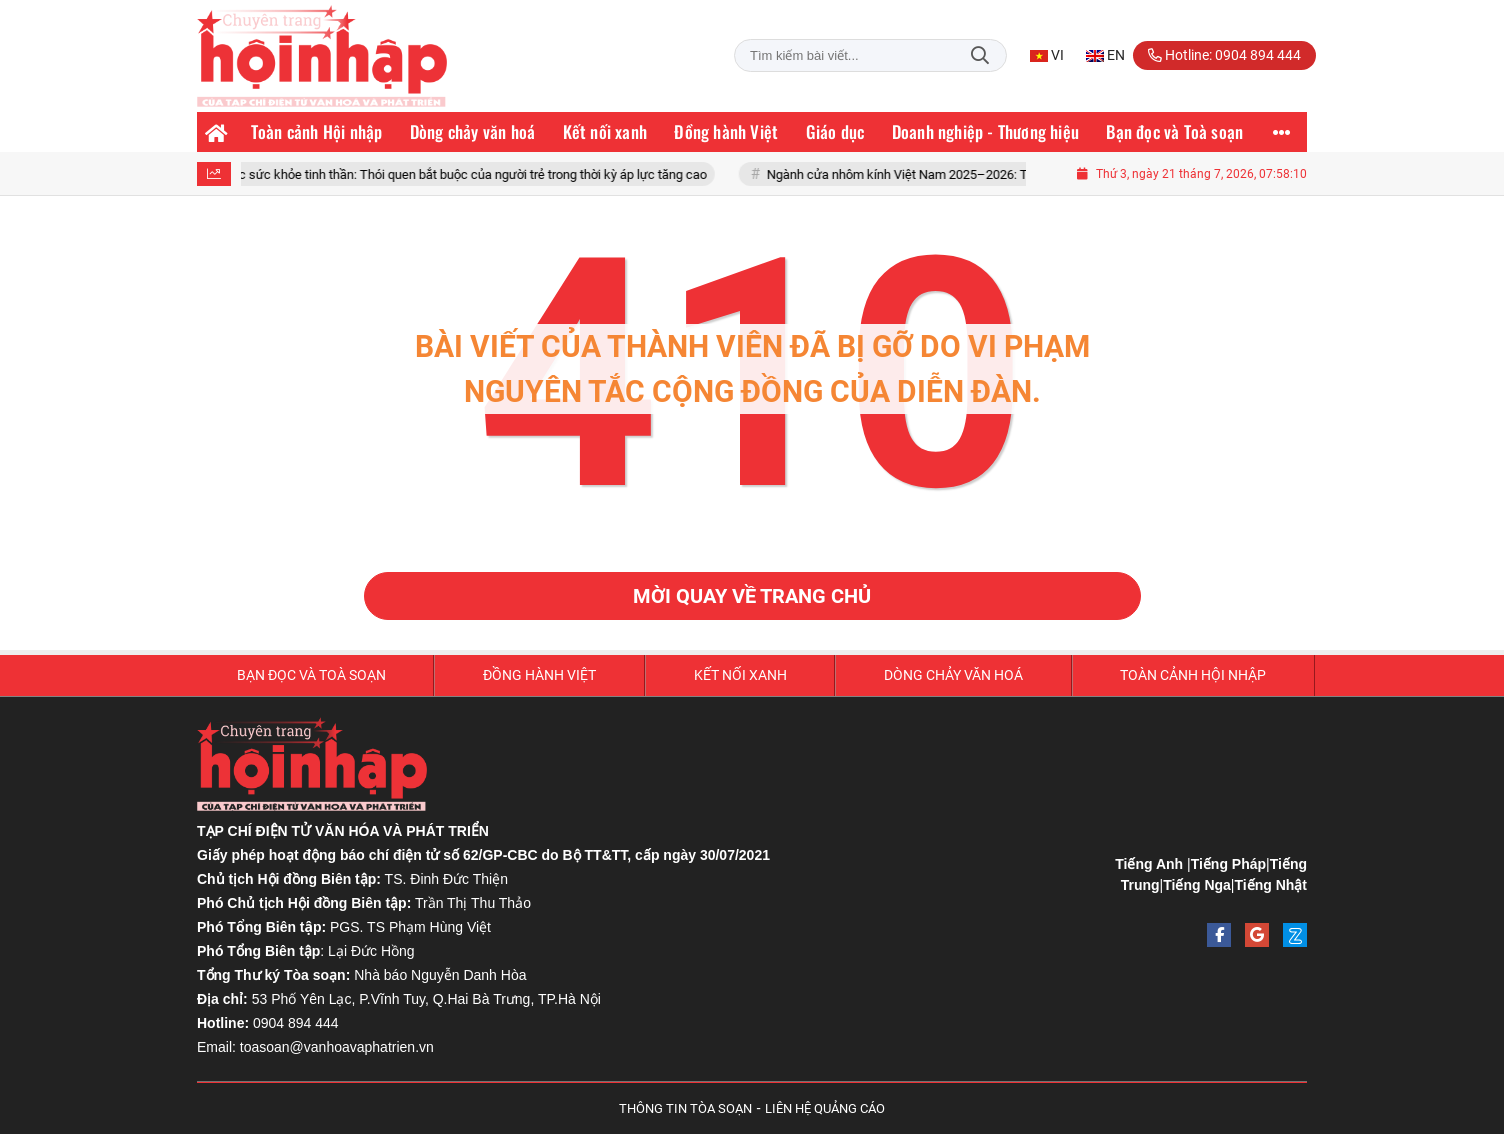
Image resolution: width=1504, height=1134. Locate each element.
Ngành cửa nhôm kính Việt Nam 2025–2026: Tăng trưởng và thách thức (976, 174)
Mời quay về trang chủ (752, 596)
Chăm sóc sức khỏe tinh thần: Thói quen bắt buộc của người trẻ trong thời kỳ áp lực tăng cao (457, 174)
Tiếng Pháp (1228, 864)
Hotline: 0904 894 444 (1224, 55)
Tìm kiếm (980, 55)
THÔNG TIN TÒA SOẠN (685, 1108)
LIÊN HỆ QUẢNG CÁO (825, 1108)
